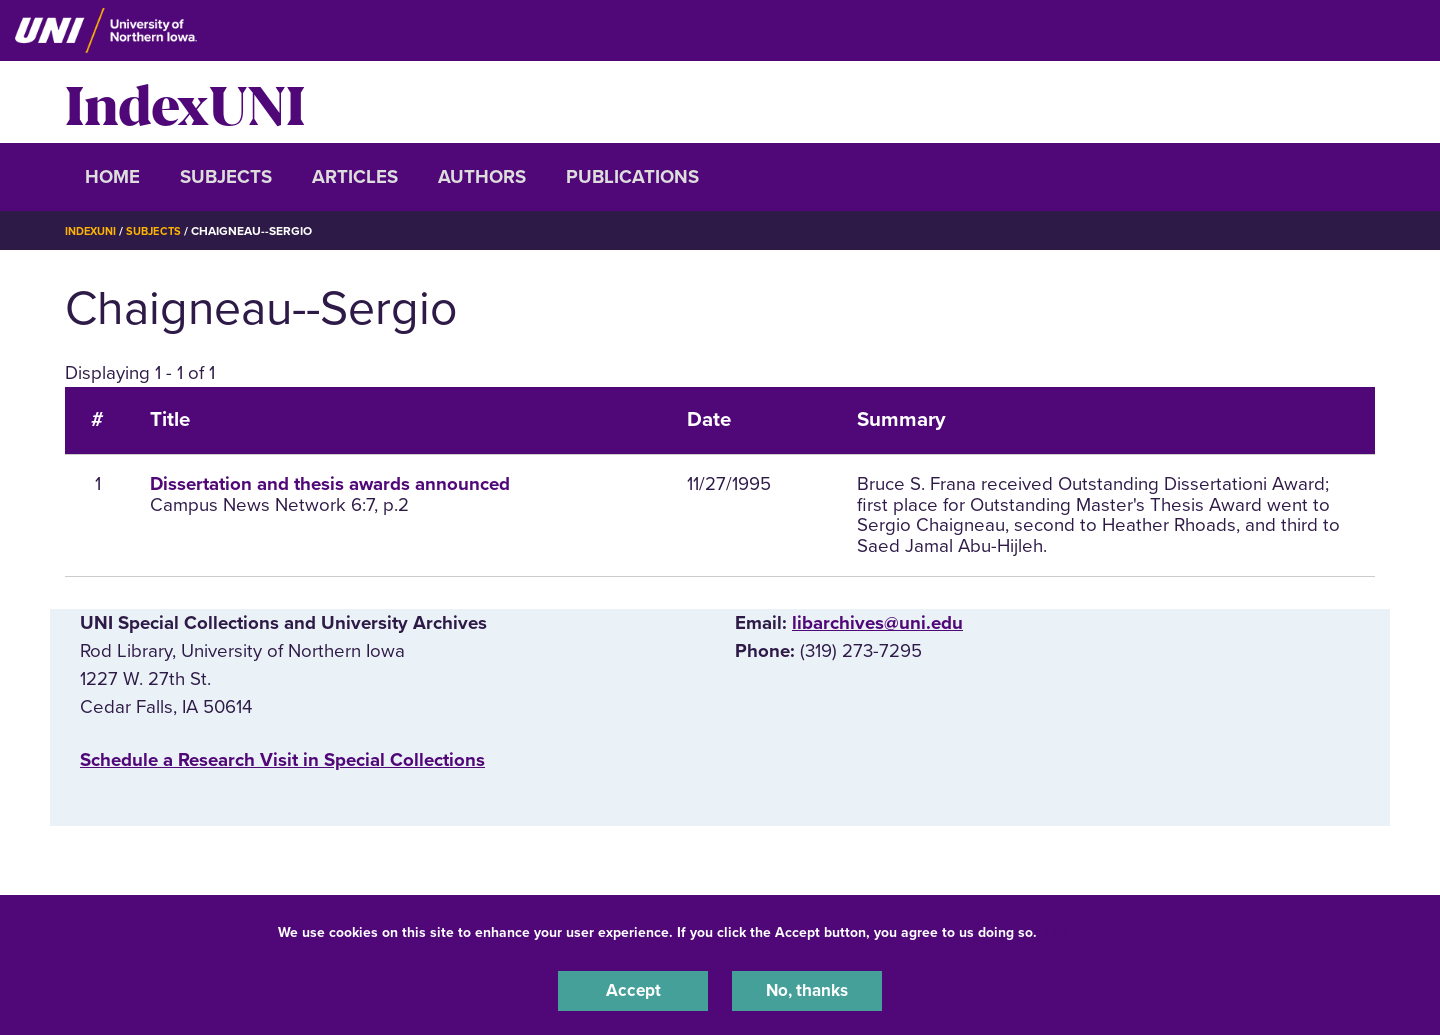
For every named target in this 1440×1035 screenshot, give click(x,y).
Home (112, 177)
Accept (633, 989)
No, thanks (807, 989)
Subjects (226, 177)
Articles (355, 177)
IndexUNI (185, 102)
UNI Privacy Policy (1104, 928)
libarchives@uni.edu (877, 623)
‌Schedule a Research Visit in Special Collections (282, 760)
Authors (482, 177)
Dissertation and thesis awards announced (330, 484)
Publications (632, 177)
